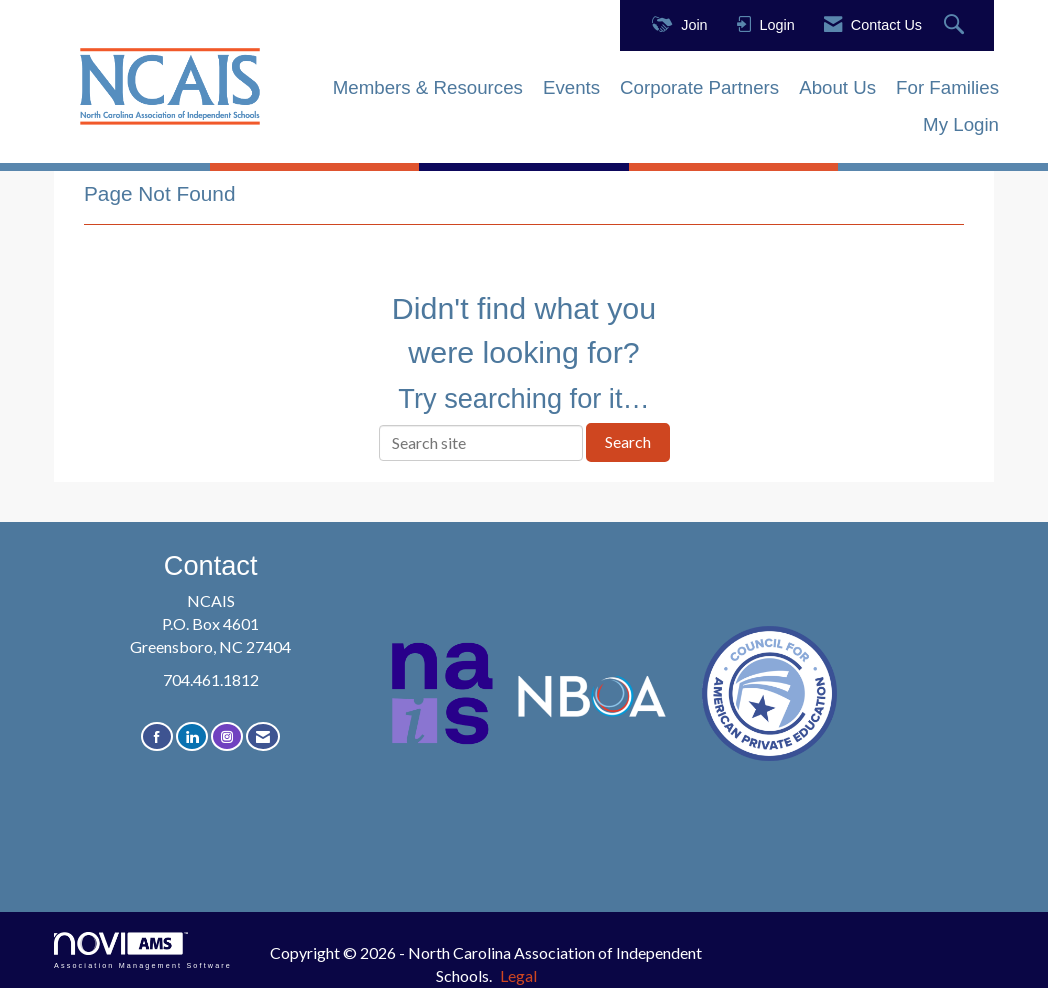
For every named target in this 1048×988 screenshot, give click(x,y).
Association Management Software (143, 950)
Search (628, 441)
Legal (518, 975)
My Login (961, 124)
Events (571, 87)
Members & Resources (428, 87)
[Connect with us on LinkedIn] (192, 736)
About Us (837, 87)
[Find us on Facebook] (157, 736)
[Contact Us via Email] (263, 736)
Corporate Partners (699, 87)
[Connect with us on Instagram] (227, 736)
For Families (947, 87)
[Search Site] (956, 25)
